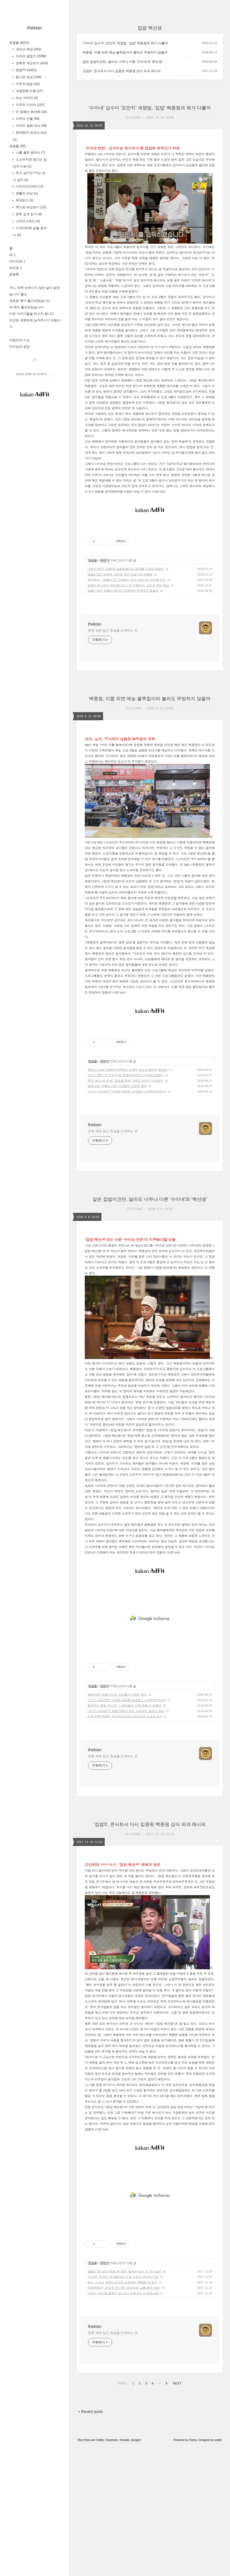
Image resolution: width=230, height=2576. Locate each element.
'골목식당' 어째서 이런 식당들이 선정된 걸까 (117, 1215)
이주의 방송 (27, 84)
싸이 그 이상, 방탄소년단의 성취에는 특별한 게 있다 (122, 2412)
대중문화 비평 (29, 91)
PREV (122, 2512)
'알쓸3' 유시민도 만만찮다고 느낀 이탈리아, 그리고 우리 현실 (128, 650)
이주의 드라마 (29, 105)
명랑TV (26, 70)
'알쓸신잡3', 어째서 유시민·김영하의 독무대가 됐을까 (122, 655)
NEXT (176, 2512)
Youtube (124, 2569)
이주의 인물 (27, 118)
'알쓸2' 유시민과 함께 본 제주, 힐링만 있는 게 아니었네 (124, 2401)
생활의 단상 (26, 193)
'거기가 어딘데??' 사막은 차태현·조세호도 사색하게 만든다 (126, 1221)
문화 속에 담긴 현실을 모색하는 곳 (113, 695)
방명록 (14, 274)
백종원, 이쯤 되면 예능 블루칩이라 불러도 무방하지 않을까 (124, 52)
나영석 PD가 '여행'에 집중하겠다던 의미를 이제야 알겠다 (125, 633)
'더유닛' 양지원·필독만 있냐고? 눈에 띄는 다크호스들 (122, 2423)
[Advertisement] (150, 557)
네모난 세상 (28, 49)
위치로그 (15, 268)
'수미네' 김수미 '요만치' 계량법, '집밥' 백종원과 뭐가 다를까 (125, 43)
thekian (34, 27)
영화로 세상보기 (31, 63)
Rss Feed (84, 2569)
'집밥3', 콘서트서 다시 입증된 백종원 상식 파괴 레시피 (121, 71)
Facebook (112, 2569)
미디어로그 (17, 261)
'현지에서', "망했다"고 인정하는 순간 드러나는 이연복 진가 (126, 644)
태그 (12, 255)
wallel (218, 2569)
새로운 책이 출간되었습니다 (29, 301)
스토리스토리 (27, 221)
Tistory (193, 2569)
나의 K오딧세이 (29, 186)
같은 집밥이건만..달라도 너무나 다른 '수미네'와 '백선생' (122, 61)
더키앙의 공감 (19, 346)
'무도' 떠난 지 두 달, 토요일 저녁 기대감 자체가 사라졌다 (125, 1210)
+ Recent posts (90, 2541)
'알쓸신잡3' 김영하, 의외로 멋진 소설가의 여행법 (119, 639)
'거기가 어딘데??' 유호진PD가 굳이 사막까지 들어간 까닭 (125, 1841)
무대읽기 (24, 200)
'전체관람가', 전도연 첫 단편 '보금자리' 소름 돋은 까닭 (123, 2417)
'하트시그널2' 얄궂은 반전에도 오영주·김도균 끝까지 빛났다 (127, 1199)
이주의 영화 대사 (31, 125)
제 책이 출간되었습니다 (26, 307)
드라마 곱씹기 (30, 56)
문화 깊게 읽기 (28, 214)
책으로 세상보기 (30, 207)
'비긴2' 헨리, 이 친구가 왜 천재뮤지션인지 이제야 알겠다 (125, 1205)
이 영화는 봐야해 (31, 112)
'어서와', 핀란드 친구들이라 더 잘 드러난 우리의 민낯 (122, 2406)
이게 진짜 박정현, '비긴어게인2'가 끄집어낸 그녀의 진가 (124, 1846)
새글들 (17, 146)
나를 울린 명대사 (30, 152)
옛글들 (19, 42)
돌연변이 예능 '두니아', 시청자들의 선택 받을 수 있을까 (124, 1835)
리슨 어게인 (26, 98)
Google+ (136, 2569)
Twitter (100, 2569)
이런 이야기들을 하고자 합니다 (31, 314)
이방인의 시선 (19, 340)
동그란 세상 (28, 77)
